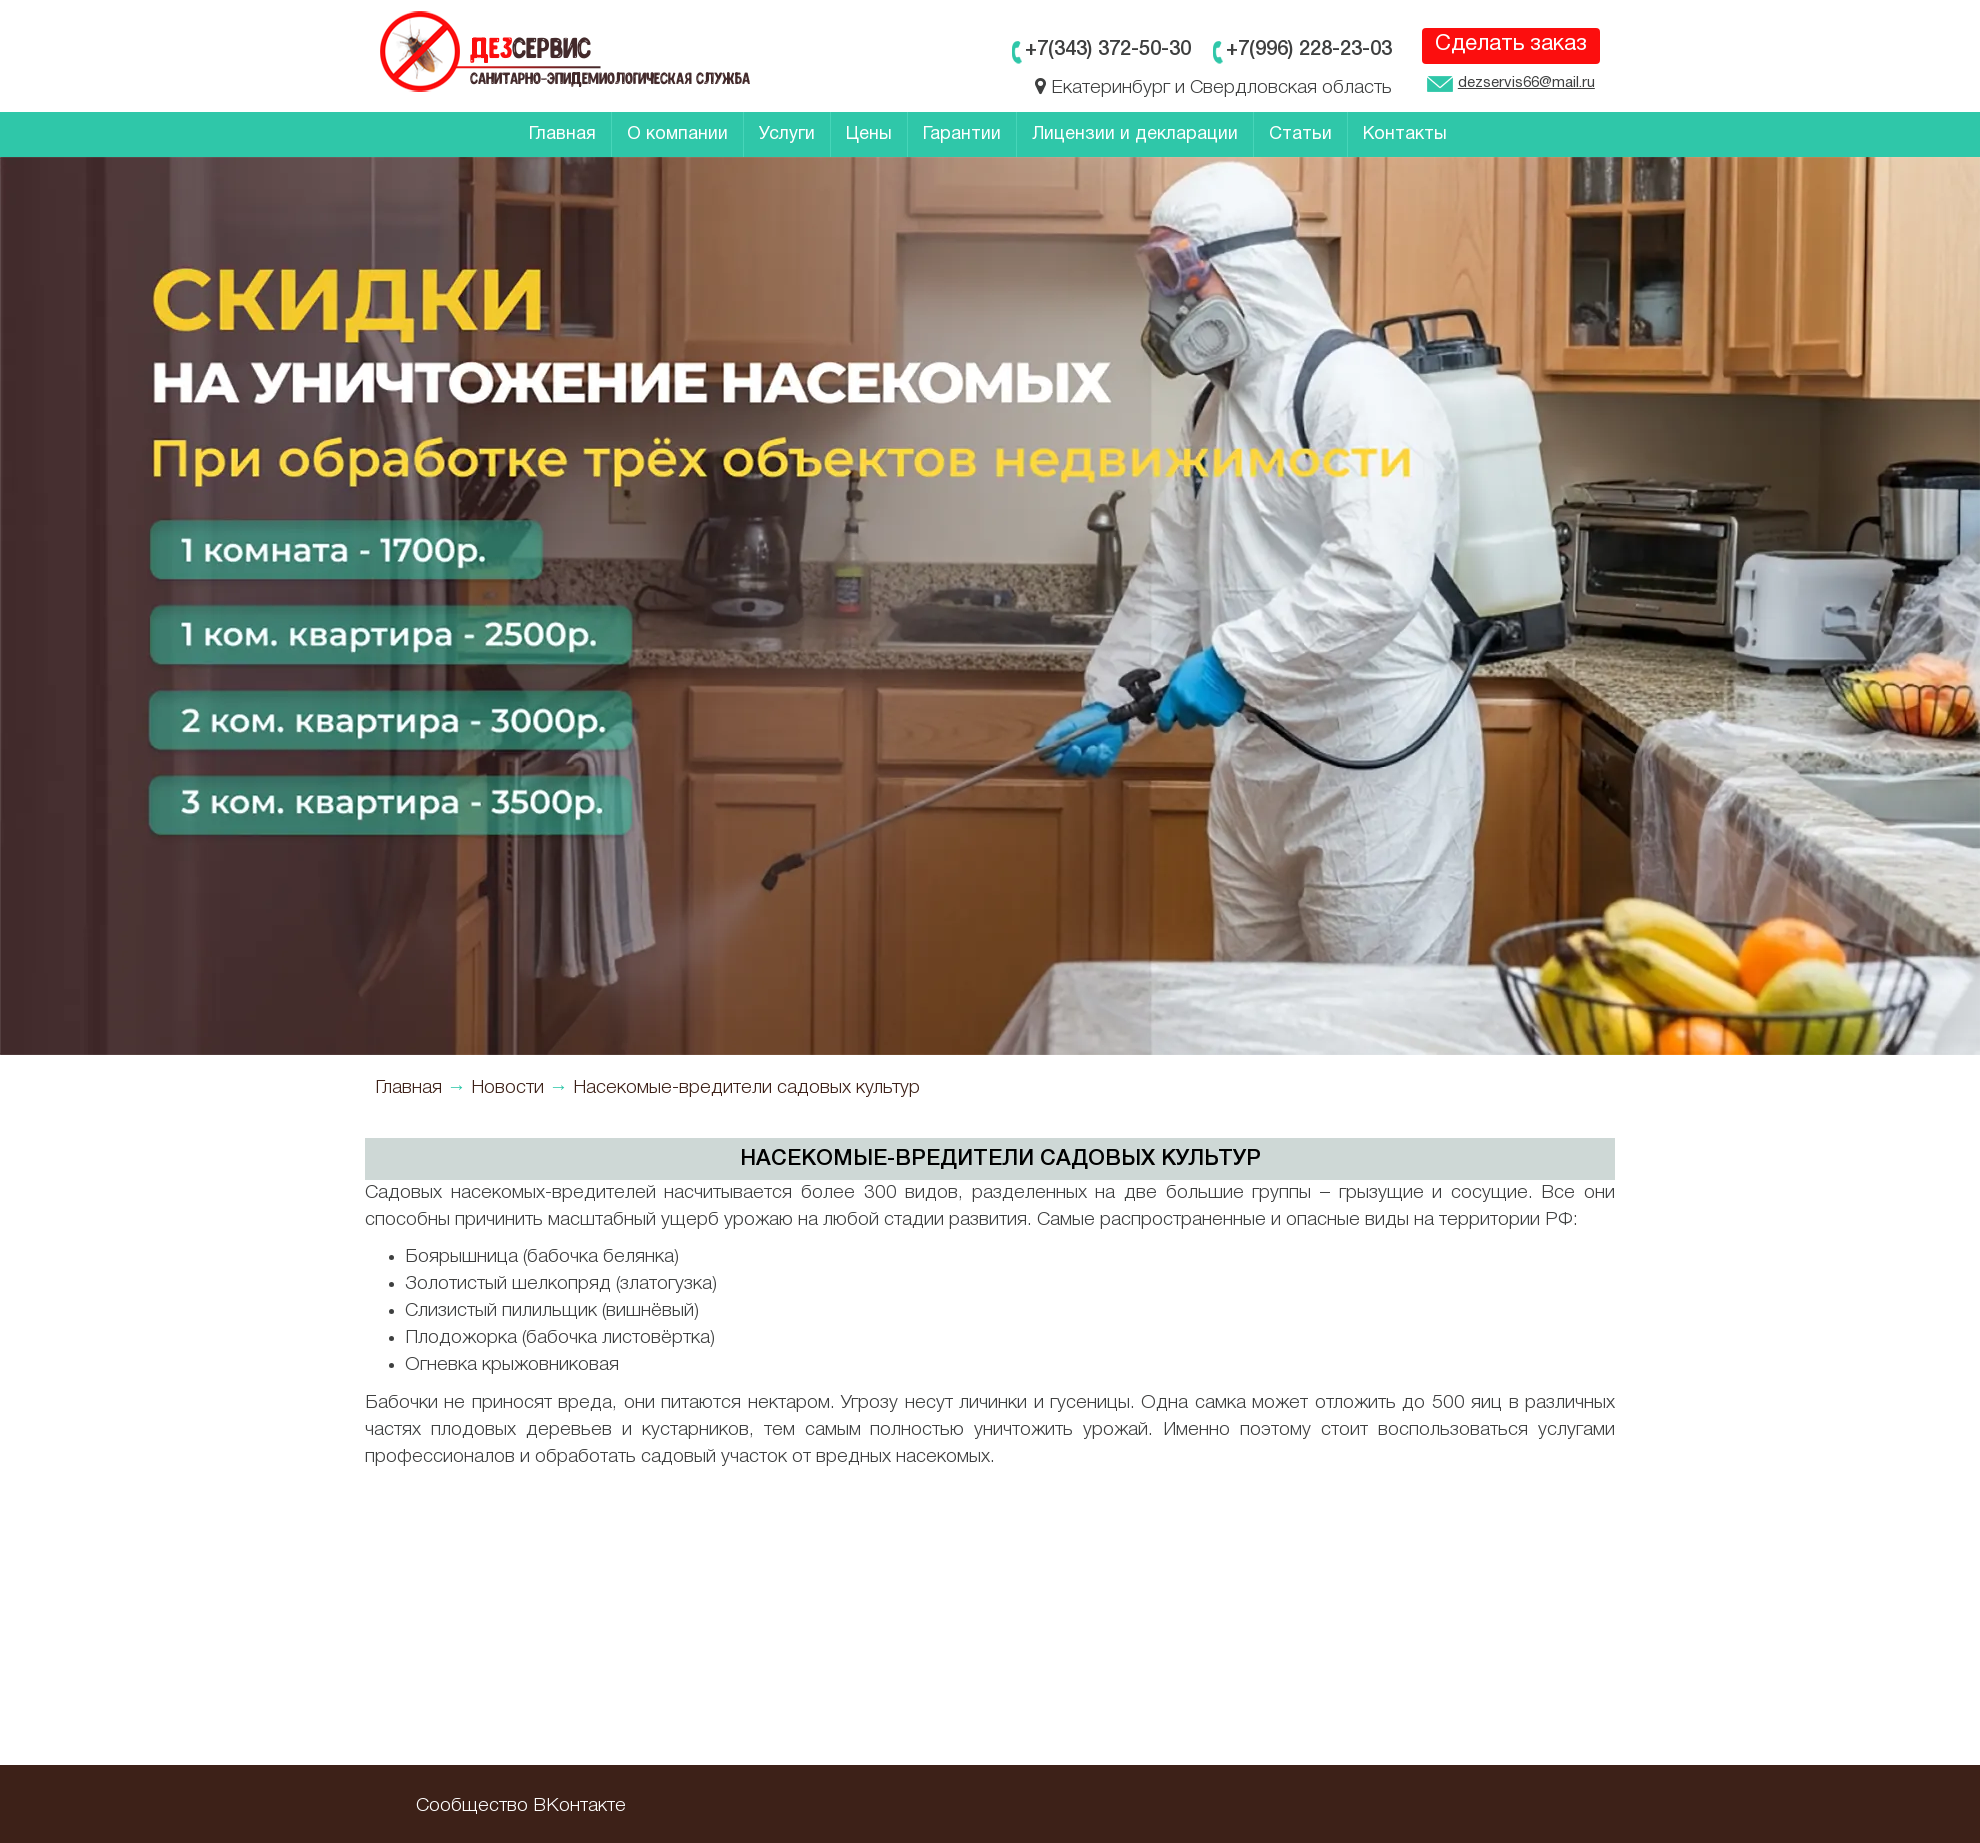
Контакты (1405, 134)
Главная (562, 134)
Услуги (787, 134)
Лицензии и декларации (1135, 134)
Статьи (1300, 134)
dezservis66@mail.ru (1511, 85)
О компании (677, 134)
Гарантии (962, 134)
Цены (869, 134)
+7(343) (1108, 50)
